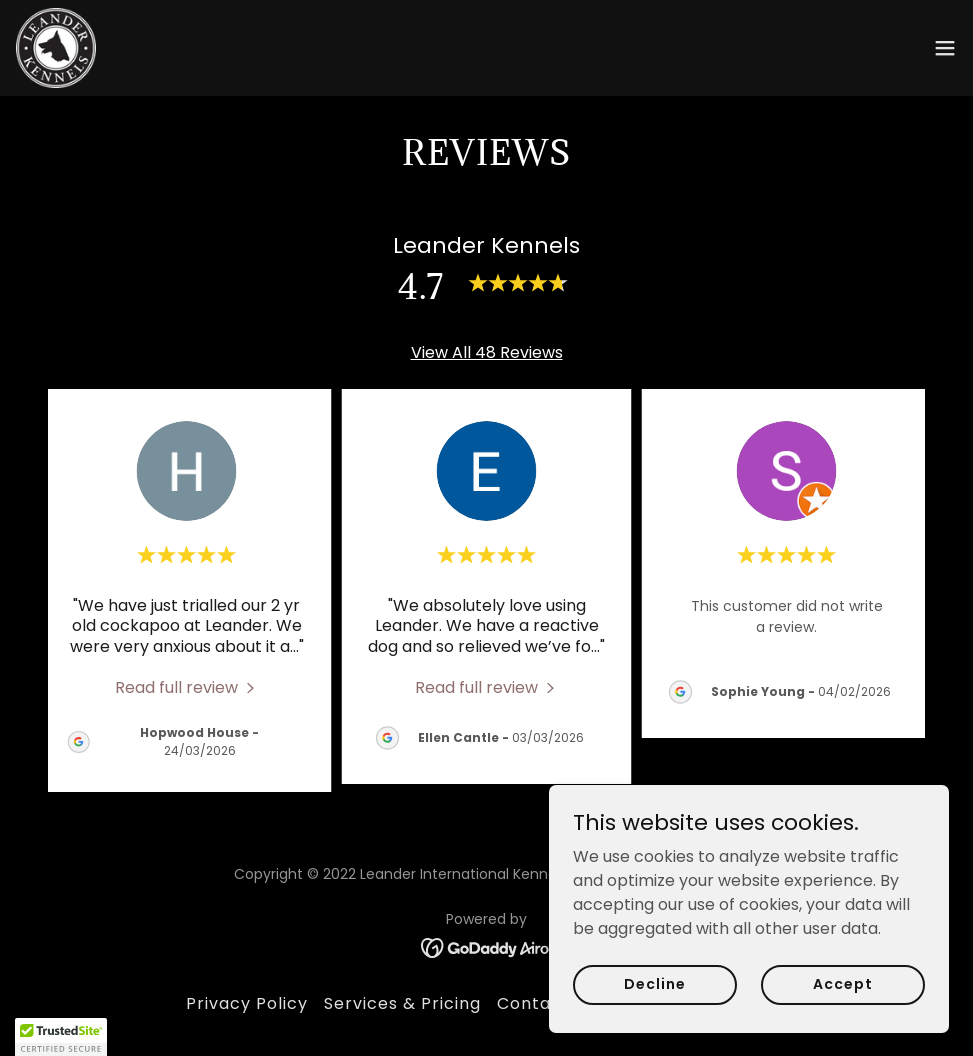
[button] (945, 48)
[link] (56, 48)
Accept (842, 984)
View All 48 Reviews (487, 352)
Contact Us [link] (546, 1003)
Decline (654, 984)
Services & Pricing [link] (402, 1003)
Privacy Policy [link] (247, 1003)
